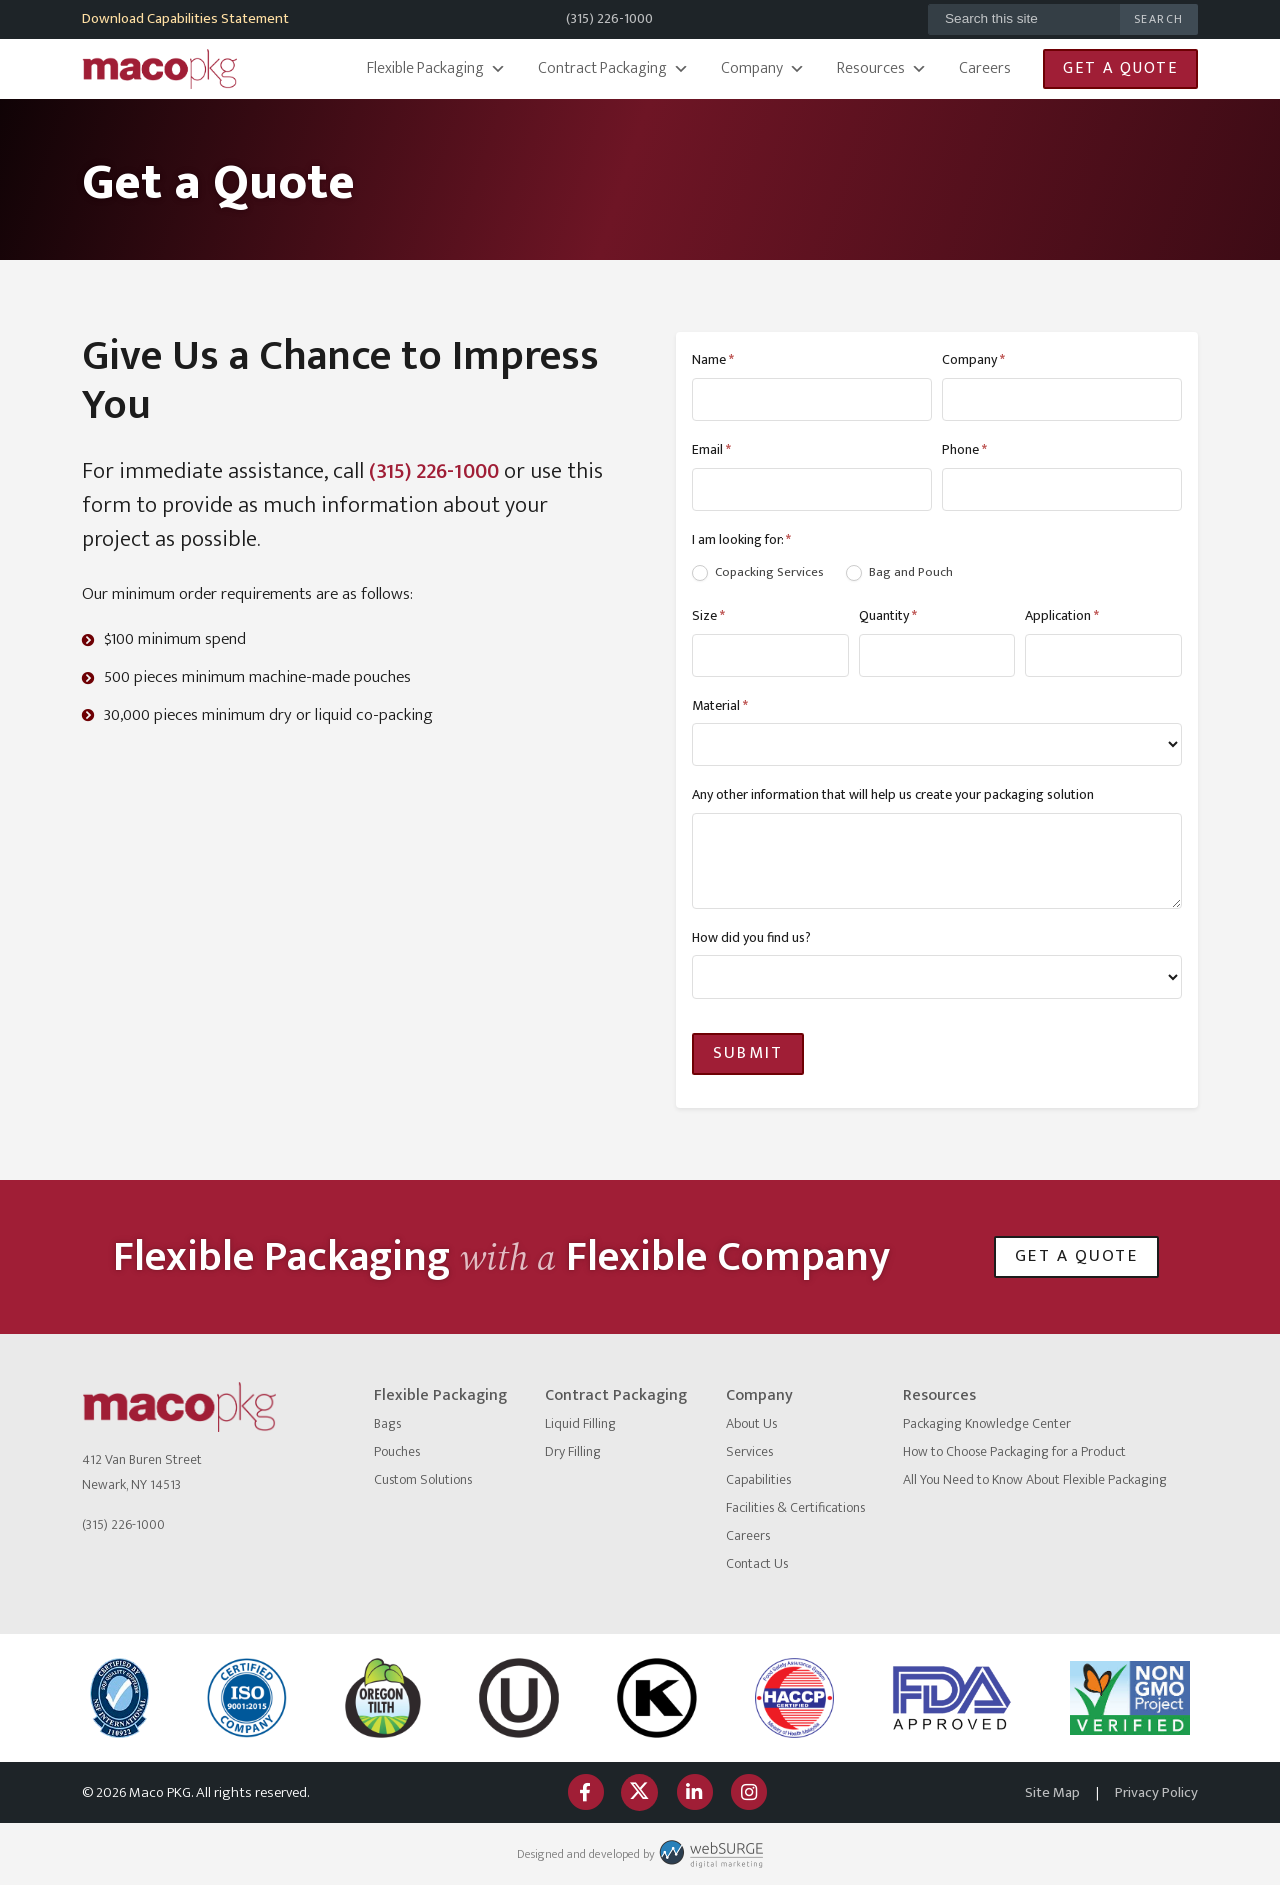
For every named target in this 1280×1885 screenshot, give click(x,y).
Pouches (397, 1451)
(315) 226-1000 (609, 18)
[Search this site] (1024, 19)
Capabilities (758, 1479)
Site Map (1052, 1792)
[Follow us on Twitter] (640, 1792)
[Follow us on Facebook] (585, 1792)
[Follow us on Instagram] (748, 1792)
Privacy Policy (1156, 1792)
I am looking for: (741, 539)
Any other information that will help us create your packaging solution (893, 794)
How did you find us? (751, 937)
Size (708, 615)
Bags (387, 1423)
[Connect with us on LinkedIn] (694, 1792)
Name (713, 359)
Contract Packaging (613, 69)
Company (763, 69)
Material (720, 705)
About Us (751, 1423)
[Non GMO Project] (1130, 1698)
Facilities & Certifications (795, 1507)
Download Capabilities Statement (185, 18)
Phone (964, 449)
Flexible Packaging (436, 69)
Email (711, 449)
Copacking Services (758, 572)
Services (749, 1451)
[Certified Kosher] (519, 1698)
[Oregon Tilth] (383, 1698)
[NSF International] (119, 1698)
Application (1062, 615)
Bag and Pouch (899, 572)
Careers (985, 68)
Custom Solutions (423, 1479)
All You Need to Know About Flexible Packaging (1035, 1479)
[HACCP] (794, 1698)
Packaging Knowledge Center (987, 1423)
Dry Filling (573, 1451)
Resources (882, 69)
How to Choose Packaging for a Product (1014, 1451)
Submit (748, 1053)
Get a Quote (1120, 68)
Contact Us (757, 1563)
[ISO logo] (247, 1698)
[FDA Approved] (952, 1698)
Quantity (888, 615)
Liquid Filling (580, 1423)
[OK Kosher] (657, 1698)
